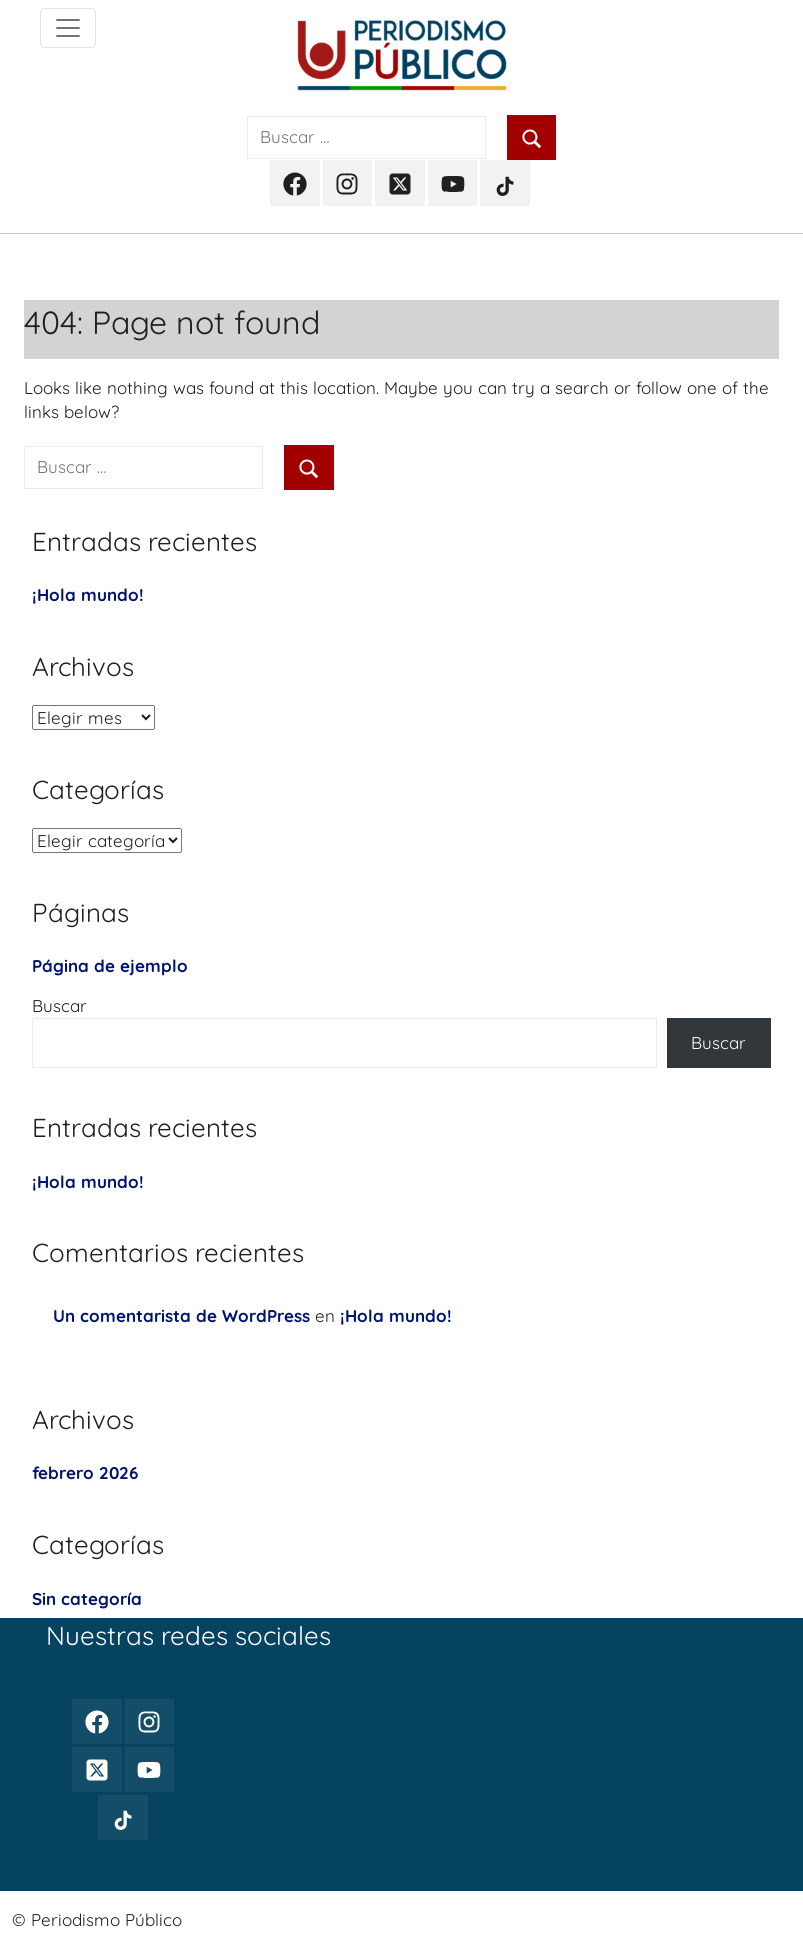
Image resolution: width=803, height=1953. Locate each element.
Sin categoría (87, 1598)
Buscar (59, 1005)
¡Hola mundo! (88, 594)
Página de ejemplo (110, 965)
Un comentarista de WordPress (181, 1315)
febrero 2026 (85, 1472)
